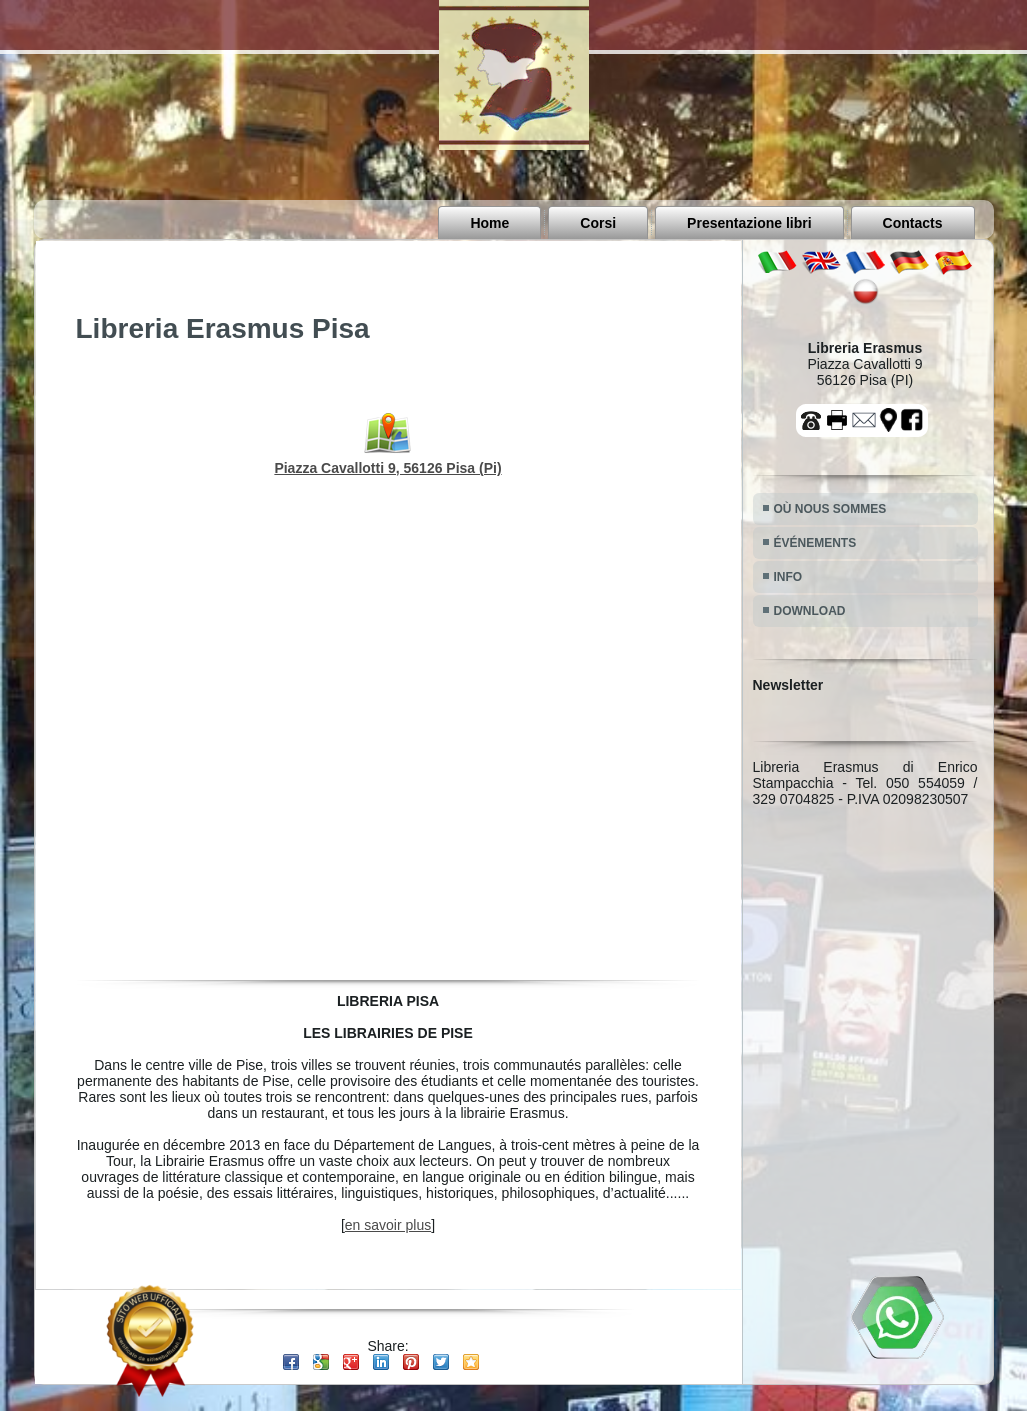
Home (489, 223)
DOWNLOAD (810, 611)
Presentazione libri (749, 223)
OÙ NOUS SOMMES (830, 509)
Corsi (598, 223)
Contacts (913, 223)
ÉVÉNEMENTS (815, 543)
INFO (788, 577)
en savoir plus (388, 1225)
